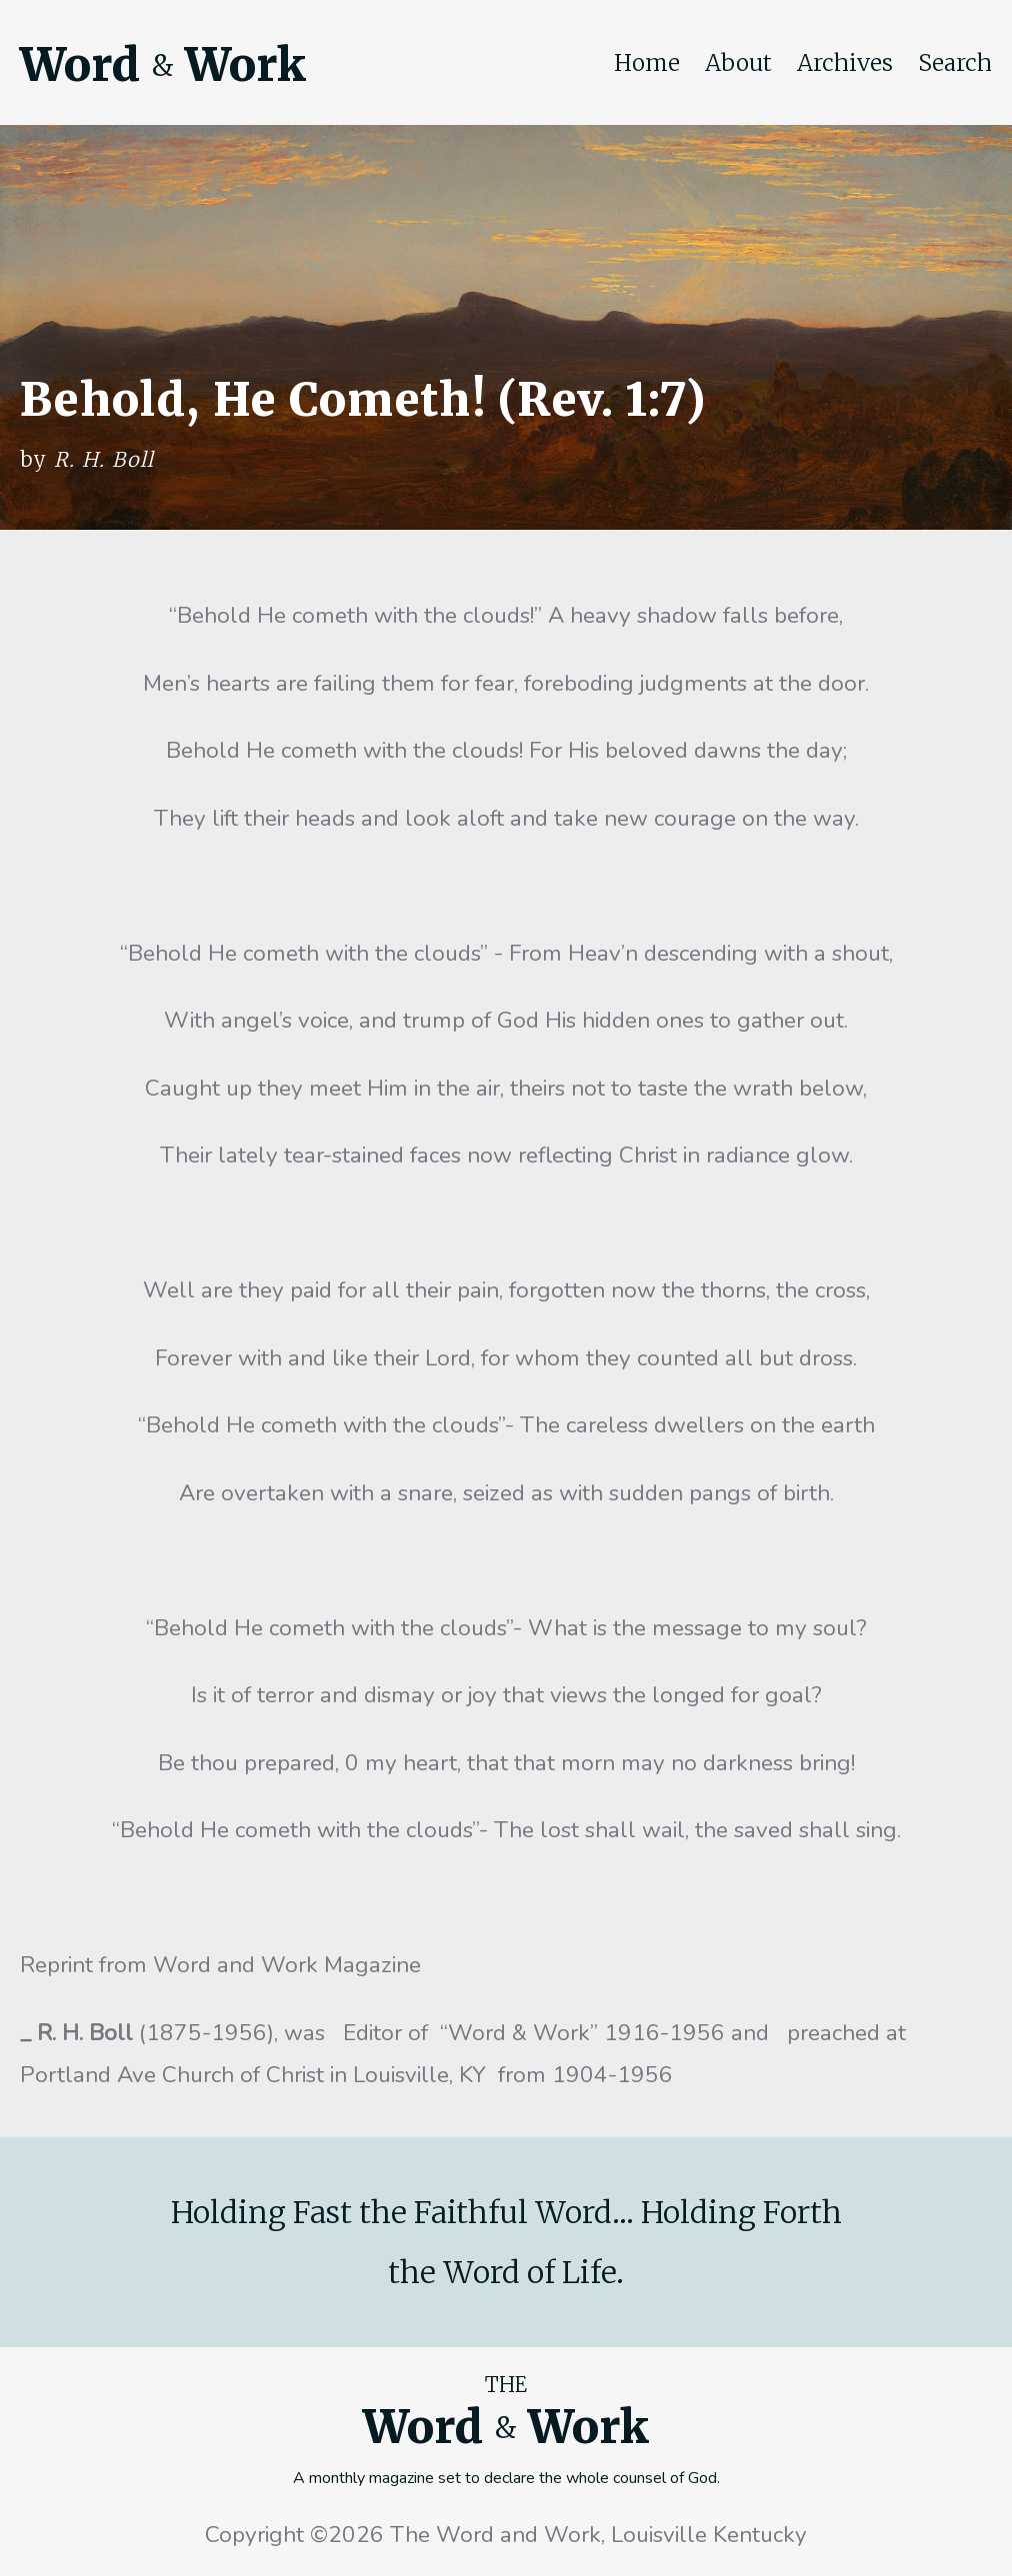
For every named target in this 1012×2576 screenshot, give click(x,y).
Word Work (163, 65)
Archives (845, 63)
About (738, 63)
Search (955, 63)
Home (647, 63)
